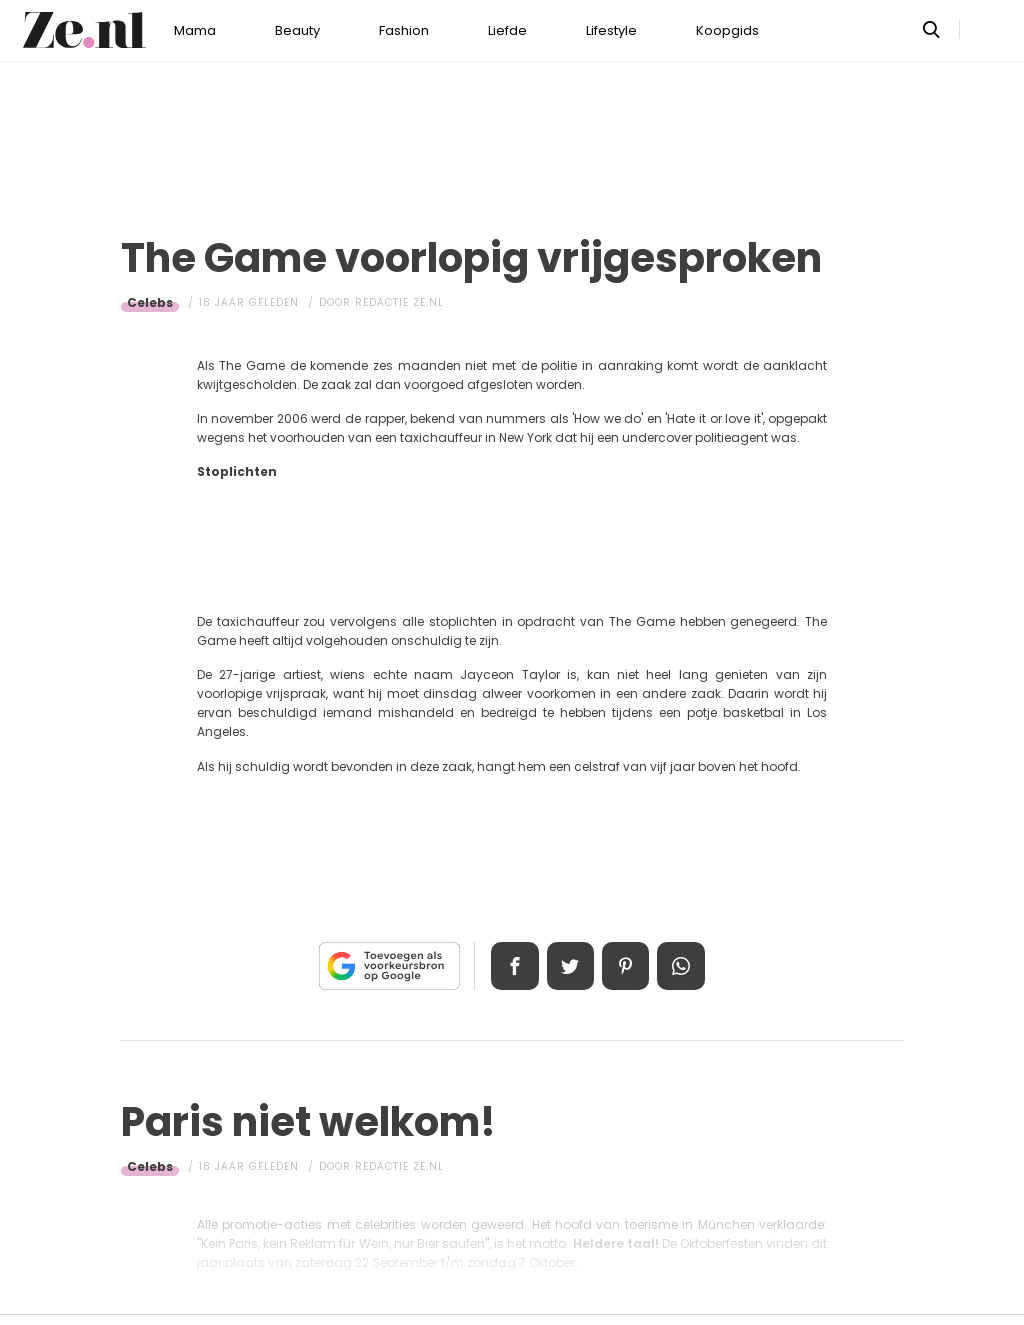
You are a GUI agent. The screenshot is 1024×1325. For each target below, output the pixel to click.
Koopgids (727, 30)
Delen (514, 966)
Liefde (507, 30)
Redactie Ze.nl (399, 302)
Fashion (404, 30)
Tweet (570, 966)
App (682, 966)
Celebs (150, 302)
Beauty (297, 30)
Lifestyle (611, 30)
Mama (195, 30)
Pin (626, 966)
